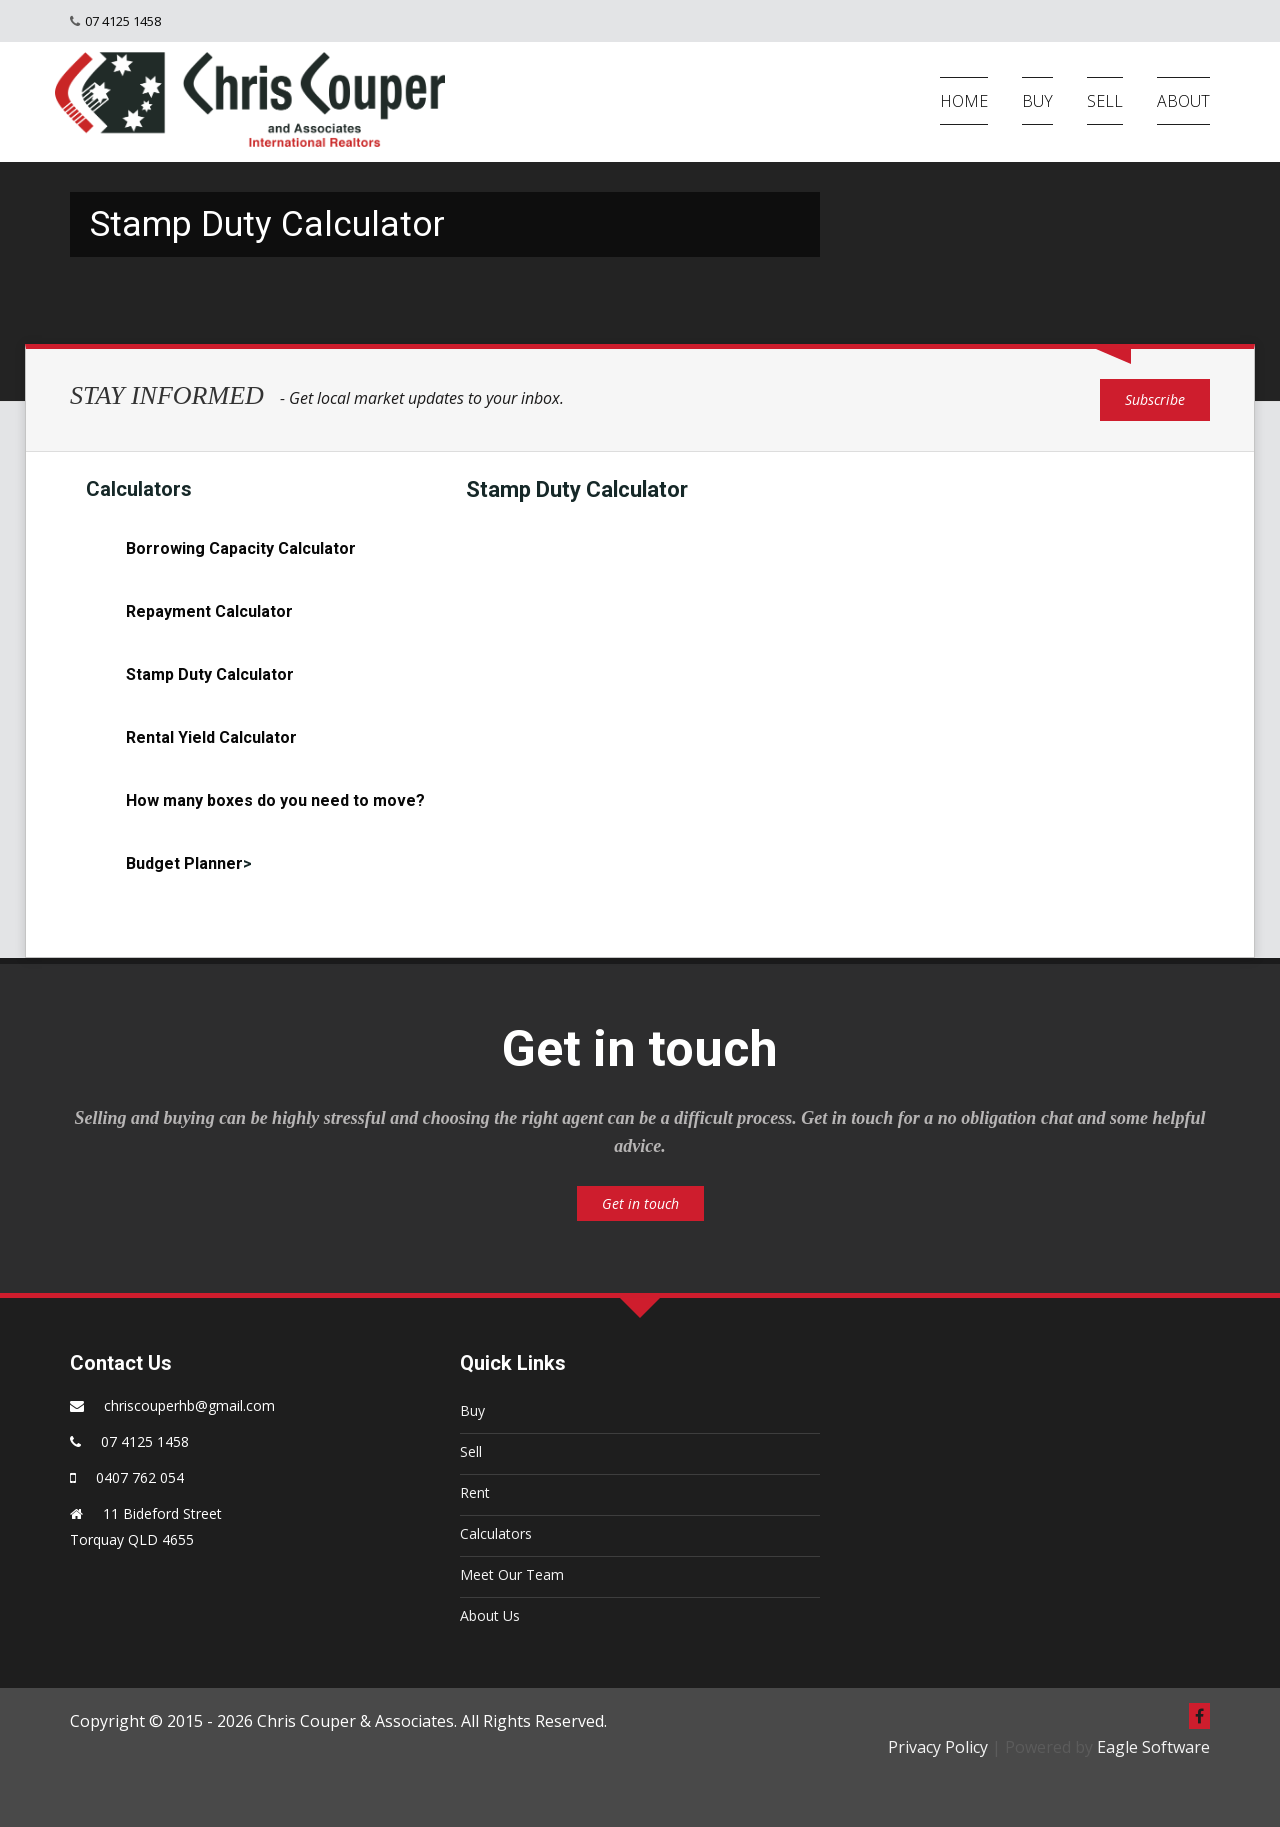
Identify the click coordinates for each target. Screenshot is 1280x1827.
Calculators (496, 1533)
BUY (1037, 101)
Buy (472, 1410)
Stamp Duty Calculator (210, 674)
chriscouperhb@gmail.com (189, 1405)
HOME (964, 101)
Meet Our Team (512, 1574)
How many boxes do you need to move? (275, 800)
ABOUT (1183, 101)
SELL (1105, 101)
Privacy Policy (938, 1747)
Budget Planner (184, 863)
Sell (471, 1451)
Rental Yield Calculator (211, 737)
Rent (475, 1492)
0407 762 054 (140, 1477)
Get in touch (640, 1203)
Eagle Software (1153, 1747)
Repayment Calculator (209, 611)
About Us (490, 1615)
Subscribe (1155, 399)
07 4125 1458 (123, 21)
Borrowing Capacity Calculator (241, 548)
